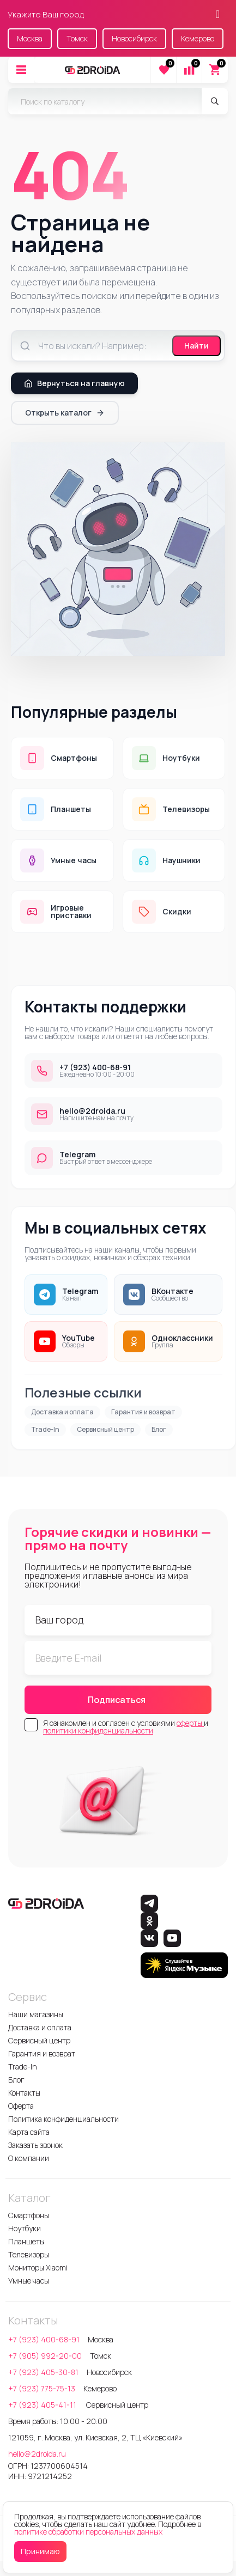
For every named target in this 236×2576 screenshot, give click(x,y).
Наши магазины (35, 2014)
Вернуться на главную (74, 383)
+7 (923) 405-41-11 (43, 2405)
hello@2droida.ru (37, 2454)
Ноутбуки (24, 2228)
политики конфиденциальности (98, 1730)
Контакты (24, 2092)
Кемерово (197, 38)
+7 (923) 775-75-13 (41, 2388)
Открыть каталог (65, 412)
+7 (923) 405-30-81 (43, 2372)
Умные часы (28, 2280)
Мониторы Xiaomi (38, 2267)
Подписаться (117, 1700)
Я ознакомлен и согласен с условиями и (125, 1727)
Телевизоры (28, 2254)
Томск (77, 38)
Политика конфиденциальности (63, 2119)
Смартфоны (28, 2215)
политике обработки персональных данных (88, 2531)
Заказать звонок (35, 2145)
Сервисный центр (105, 1429)
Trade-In (45, 1429)
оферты (190, 1723)
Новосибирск (134, 38)
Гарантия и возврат (143, 1412)
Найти (196, 345)
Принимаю (40, 2551)
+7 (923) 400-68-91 (44, 2339)
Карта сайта (29, 2132)
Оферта (21, 2106)
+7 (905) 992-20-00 (45, 2356)
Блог (159, 1429)
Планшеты (26, 2241)
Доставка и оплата (62, 1412)
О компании (28, 2158)
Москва (30, 38)
